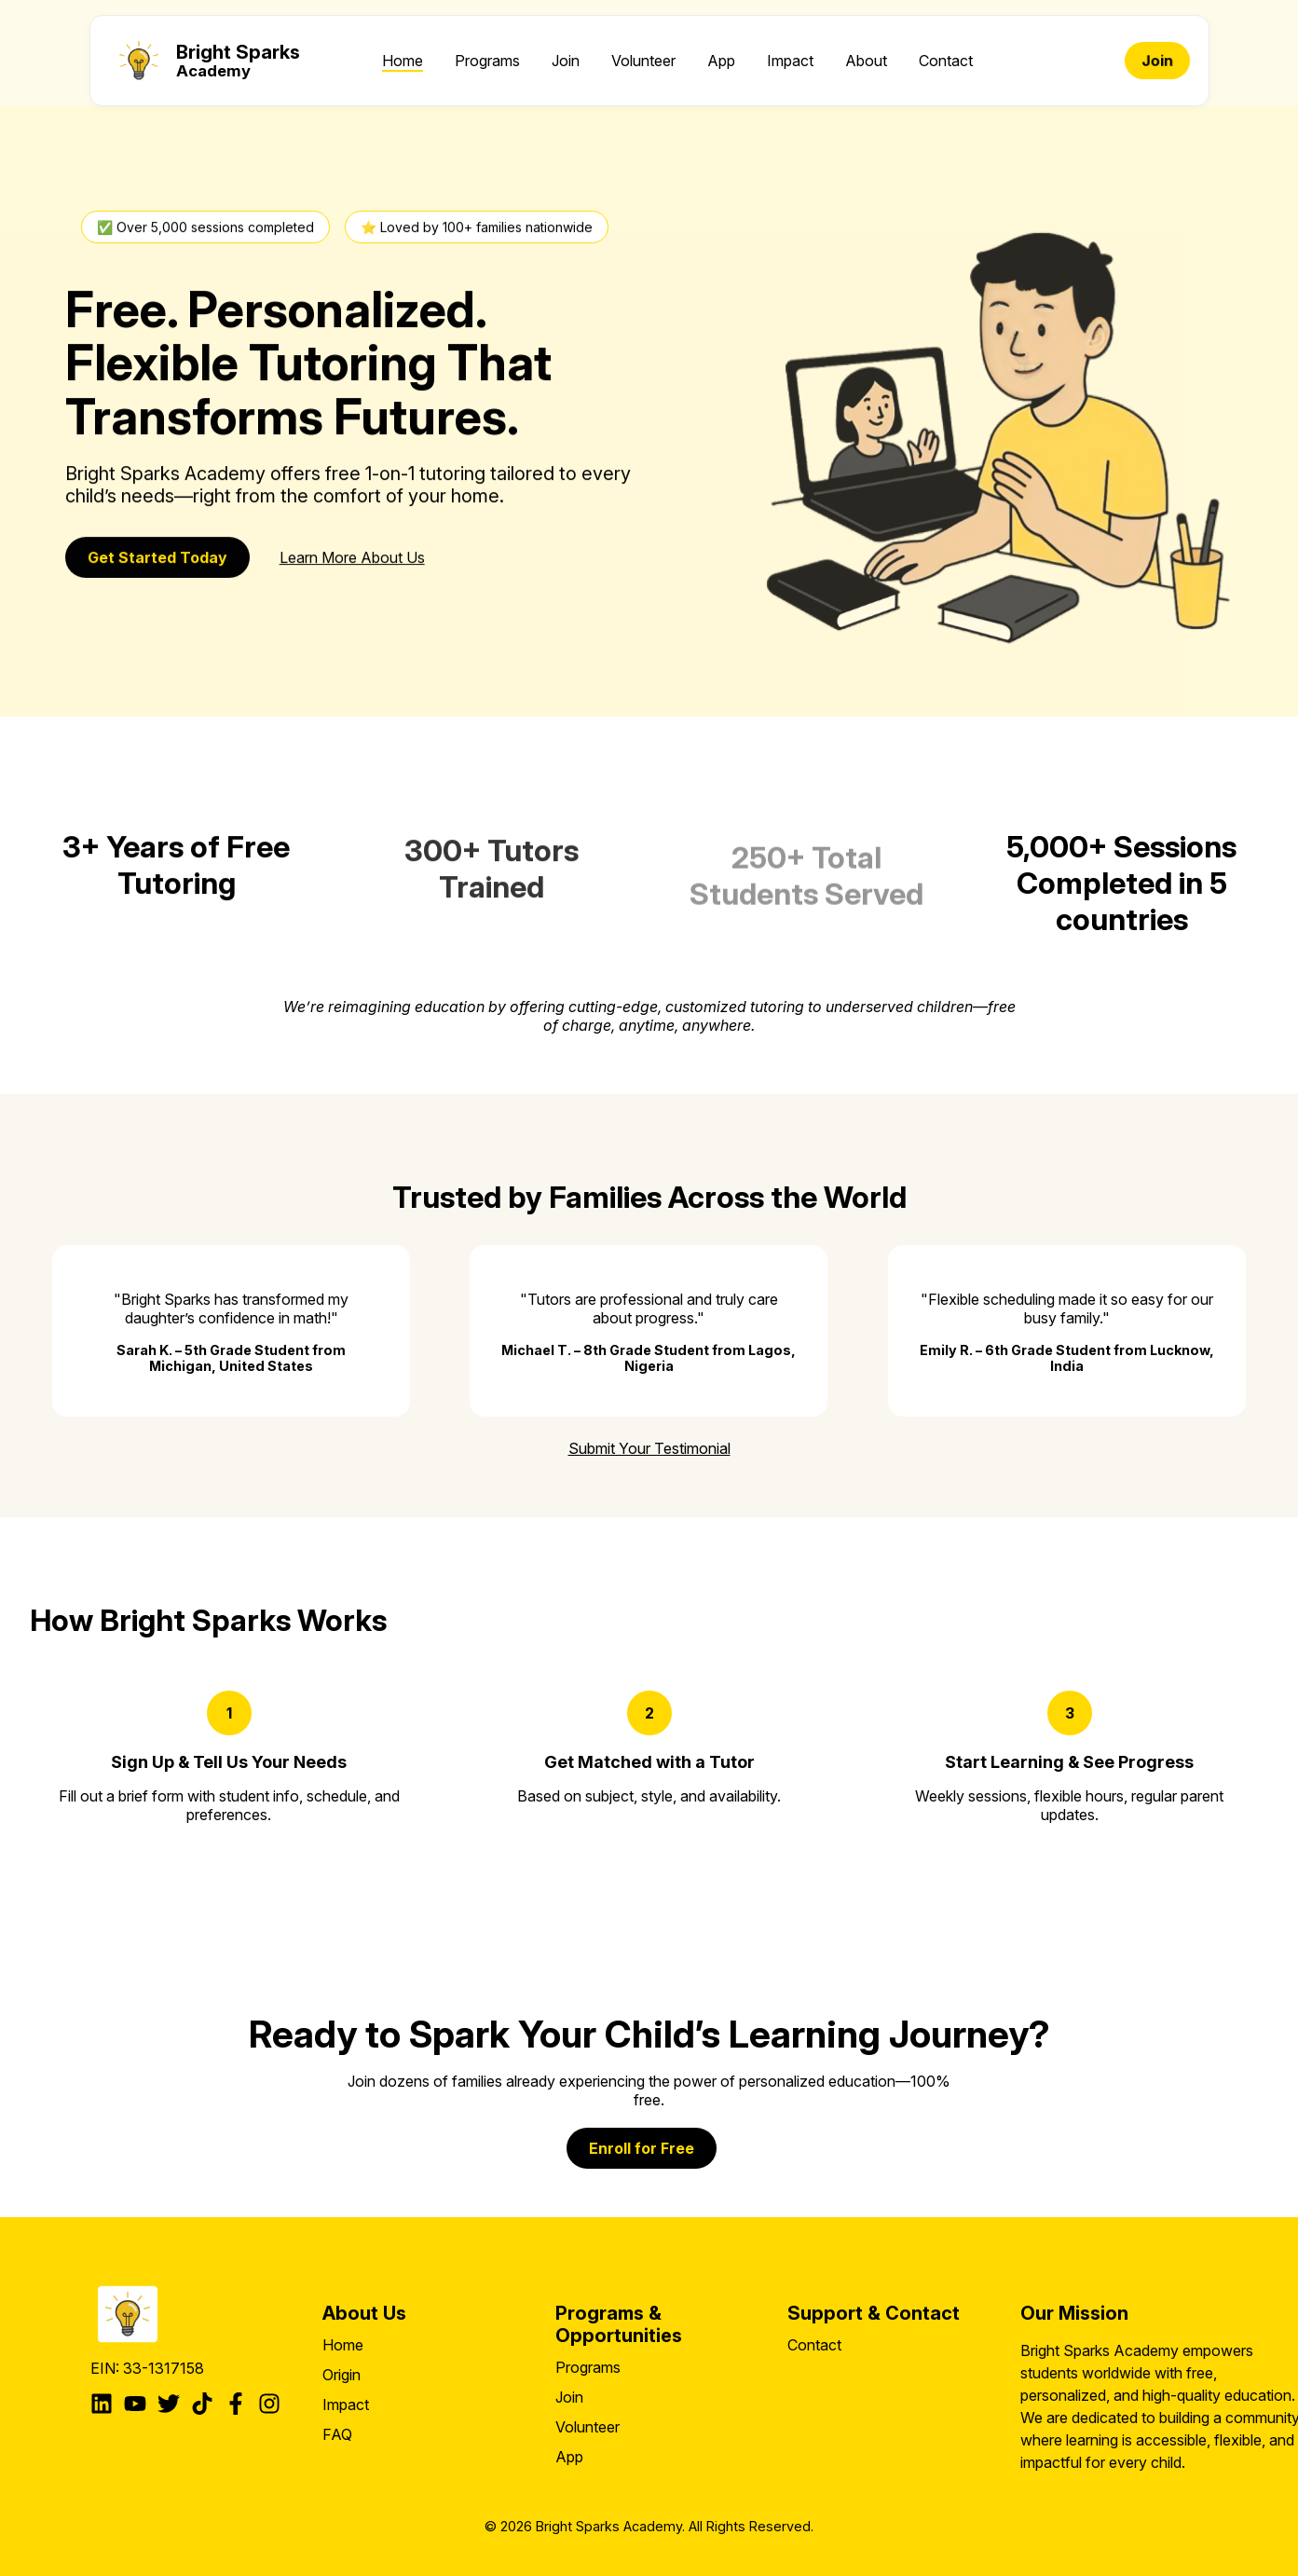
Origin (341, 2374)
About (866, 60)
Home (402, 60)
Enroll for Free (641, 2148)
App (721, 60)
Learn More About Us (352, 559)
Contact (946, 60)
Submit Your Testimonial (649, 1448)
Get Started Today (157, 559)
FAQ (337, 2434)
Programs (487, 60)
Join (566, 60)
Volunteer (643, 60)
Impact (790, 60)
